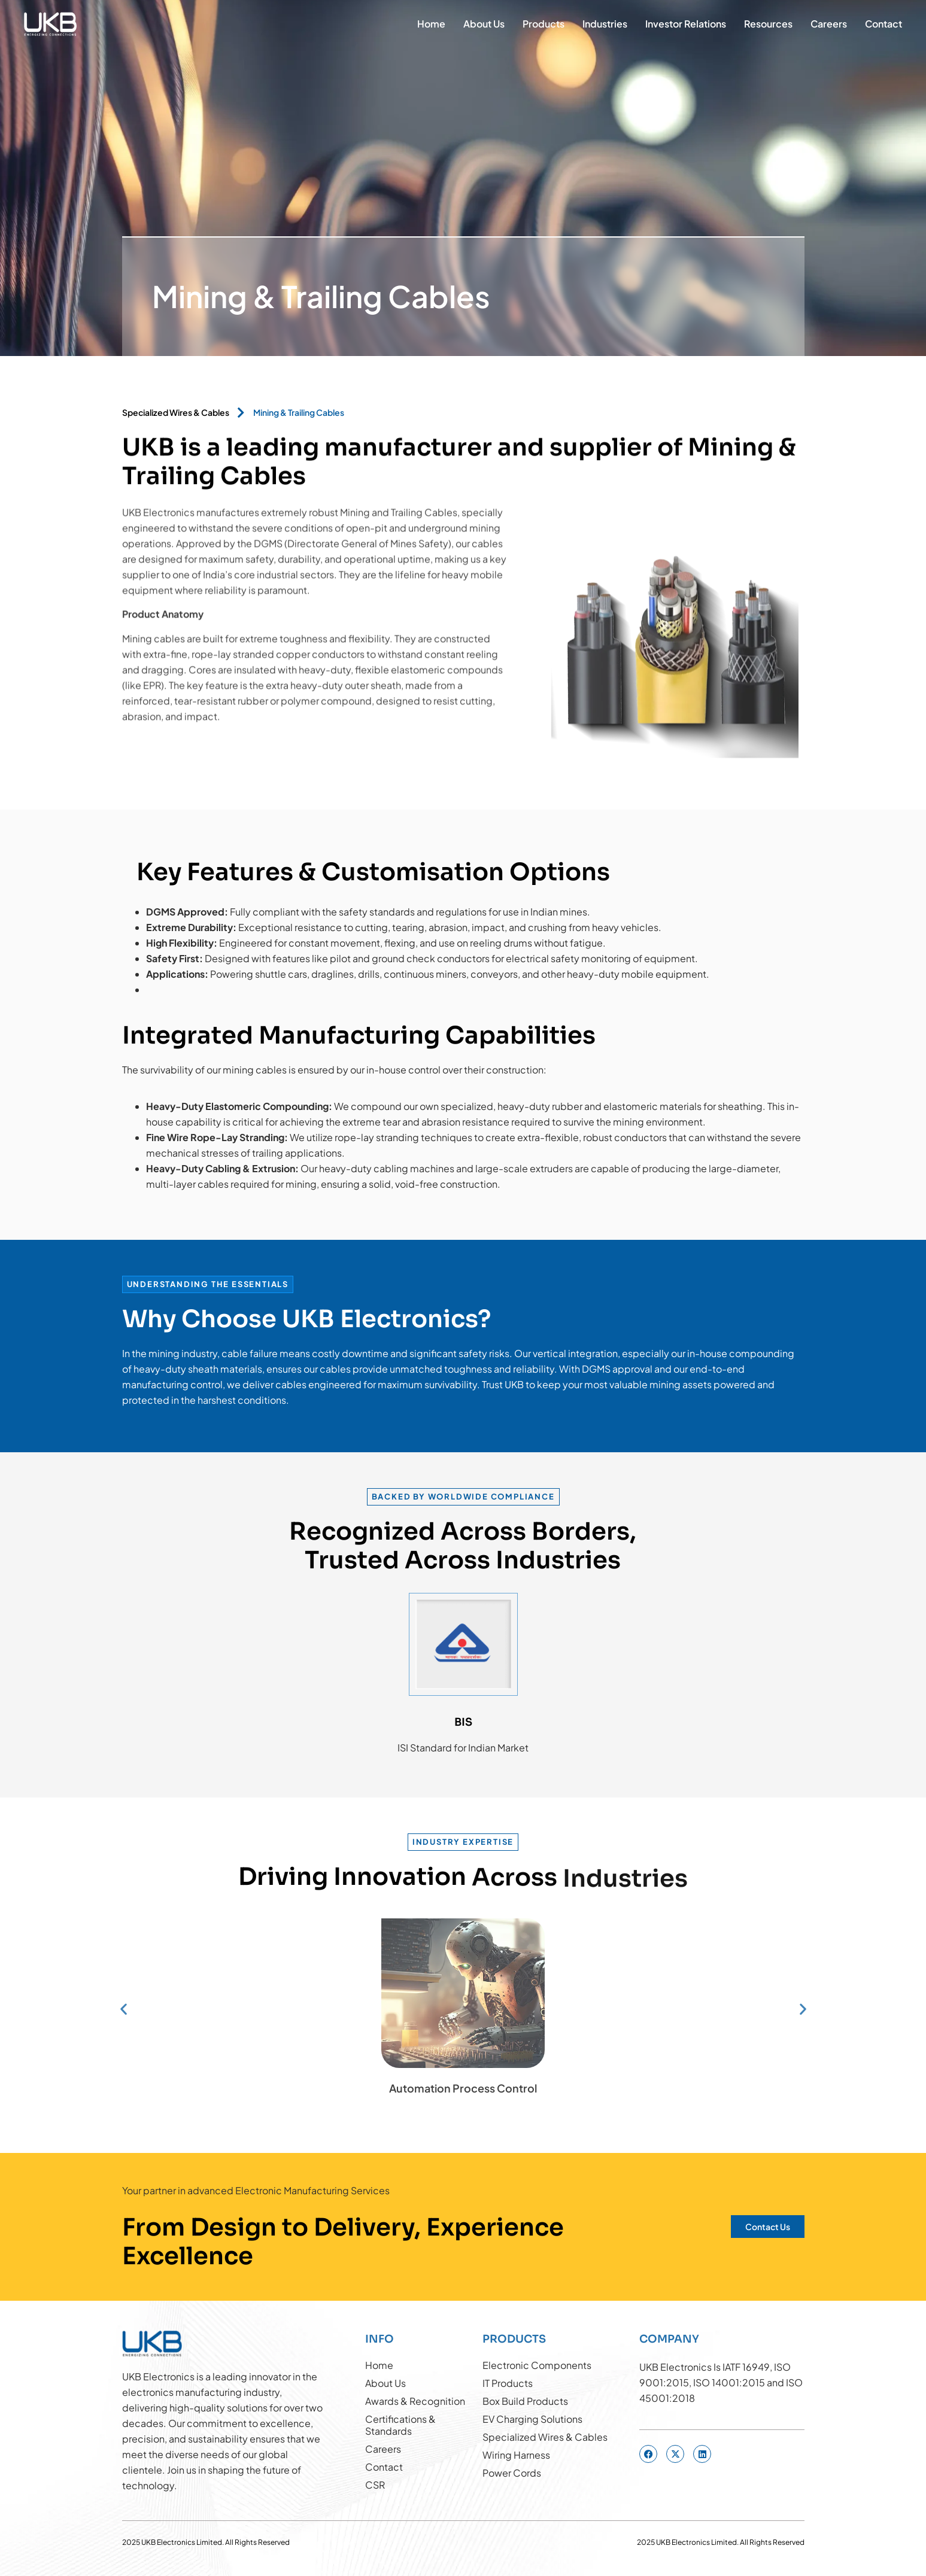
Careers (828, 23)
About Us (484, 23)
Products (543, 23)
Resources (768, 23)
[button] (123, 2009)
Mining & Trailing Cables (298, 412)
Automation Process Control (463, 2088)
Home (431, 23)
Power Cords (511, 2473)
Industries (604, 23)
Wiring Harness (516, 2455)
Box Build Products (525, 2401)
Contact (883, 23)
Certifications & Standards (400, 2425)
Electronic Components (536, 2365)
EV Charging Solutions (532, 2419)
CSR (375, 2485)
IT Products (507, 2383)
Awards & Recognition (415, 2401)
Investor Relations (685, 23)
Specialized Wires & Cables (175, 412)
